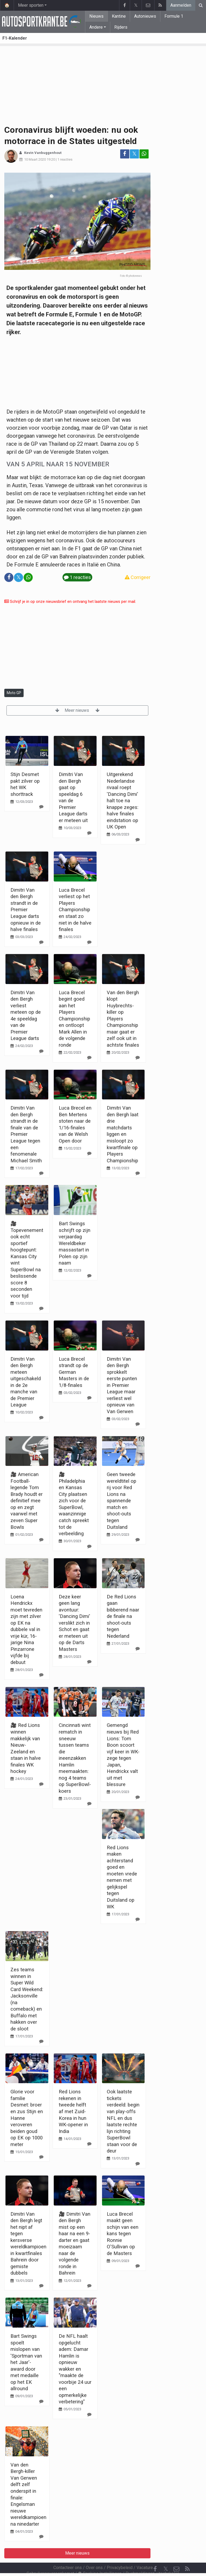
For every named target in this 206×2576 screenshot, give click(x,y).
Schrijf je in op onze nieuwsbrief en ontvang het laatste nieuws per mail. (70, 601)
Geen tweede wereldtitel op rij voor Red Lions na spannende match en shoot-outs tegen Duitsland (121, 1501)
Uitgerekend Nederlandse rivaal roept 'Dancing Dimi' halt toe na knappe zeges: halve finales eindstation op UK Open (122, 800)
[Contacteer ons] (176, 2554)
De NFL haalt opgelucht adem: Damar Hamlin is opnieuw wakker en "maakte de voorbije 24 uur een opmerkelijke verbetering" (75, 2368)
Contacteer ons (67, 2553)
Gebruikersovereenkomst (50, 2559)
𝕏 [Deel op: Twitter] (134, 154)
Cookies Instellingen (100, 2559)
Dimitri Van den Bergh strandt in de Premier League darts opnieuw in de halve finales (25, 909)
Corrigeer (137, 577)
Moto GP (14, 693)
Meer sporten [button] (30, 5)
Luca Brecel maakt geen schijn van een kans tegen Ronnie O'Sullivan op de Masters (122, 2233)
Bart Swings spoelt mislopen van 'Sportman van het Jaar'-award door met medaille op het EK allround (26, 2362)
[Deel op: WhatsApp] (144, 153)
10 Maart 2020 (35, 159)
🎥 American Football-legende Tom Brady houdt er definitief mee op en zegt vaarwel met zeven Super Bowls (26, 1501)
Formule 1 (173, 16)
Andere (96, 27)
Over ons (94, 2553)
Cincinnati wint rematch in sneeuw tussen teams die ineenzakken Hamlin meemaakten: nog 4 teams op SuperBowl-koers (75, 1758)
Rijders (120, 27)
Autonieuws (145, 16)
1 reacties (64, 159)
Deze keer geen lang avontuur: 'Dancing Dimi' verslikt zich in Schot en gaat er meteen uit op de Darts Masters (74, 1623)
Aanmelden (180, 5)
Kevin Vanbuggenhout (42, 153)
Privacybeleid (120, 2553)
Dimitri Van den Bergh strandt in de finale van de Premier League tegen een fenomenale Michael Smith (26, 1134)
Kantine (119, 16)
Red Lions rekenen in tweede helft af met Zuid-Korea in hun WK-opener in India (73, 2111)
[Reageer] (41, 806)
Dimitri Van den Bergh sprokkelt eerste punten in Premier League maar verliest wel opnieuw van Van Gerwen (122, 1385)
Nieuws (96, 16)
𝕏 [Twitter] (165, 2554)
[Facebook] (155, 2554)
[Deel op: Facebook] (124, 153)
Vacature (145, 2553)
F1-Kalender (14, 38)
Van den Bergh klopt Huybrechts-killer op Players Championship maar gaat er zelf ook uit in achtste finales (123, 1019)
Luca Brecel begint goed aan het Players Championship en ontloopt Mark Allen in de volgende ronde (74, 1019)
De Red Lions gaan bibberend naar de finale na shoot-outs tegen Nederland (123, 1616)
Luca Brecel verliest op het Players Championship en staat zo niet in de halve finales (75, 909)
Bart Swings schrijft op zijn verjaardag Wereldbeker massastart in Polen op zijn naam (74, 1243)
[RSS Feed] (187, 2554)
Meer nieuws (77, 710)
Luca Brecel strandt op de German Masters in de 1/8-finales (74, 1372)
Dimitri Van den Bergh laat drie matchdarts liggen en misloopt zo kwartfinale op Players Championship (122, 1134)
